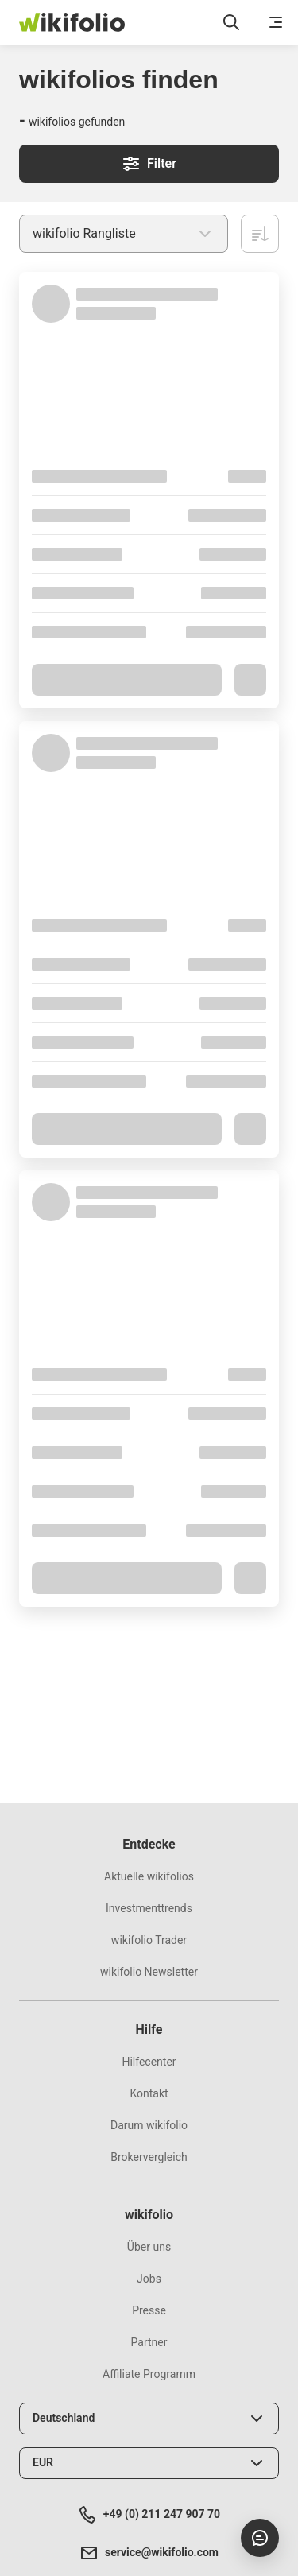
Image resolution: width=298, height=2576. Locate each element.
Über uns (149, 2246)
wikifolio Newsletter (149, 1971)
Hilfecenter (149, 2061)
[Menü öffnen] (276, 22)
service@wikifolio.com (149, 2552)
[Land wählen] (149, 2418)
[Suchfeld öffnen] (231, 22)
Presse (149, 2310)
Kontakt (149, 2093)
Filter (149, 163)
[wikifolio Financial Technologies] (72, 22)
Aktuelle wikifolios (149, 1876)
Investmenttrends (149, 1908)
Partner (149, 2342)
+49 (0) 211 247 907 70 (149, 2514)
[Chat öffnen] (260, 2538)
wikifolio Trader (149, 1940)
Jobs (149, 2278)
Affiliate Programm (149, 2374)
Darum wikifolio (149, 2125)
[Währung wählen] (149, 2463)
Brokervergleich (148, 2157)
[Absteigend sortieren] (260, 234)
